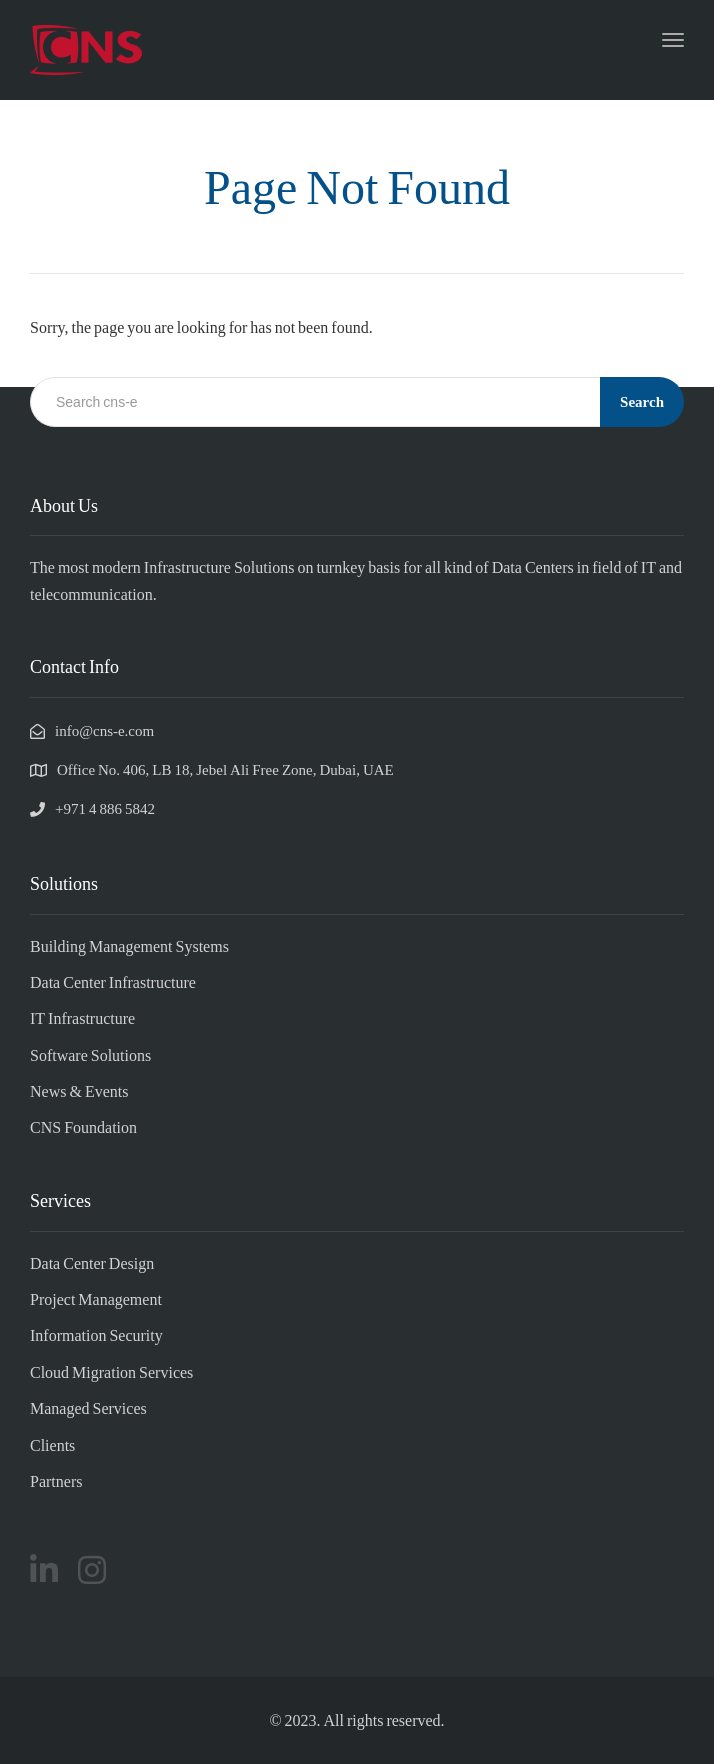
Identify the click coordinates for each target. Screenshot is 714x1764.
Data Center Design (92, 1262)
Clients (52, 1444)
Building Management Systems (129, 945)
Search (642, 401)
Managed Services (88, 1407)
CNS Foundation (83, 1126)
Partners (56, 1480)
